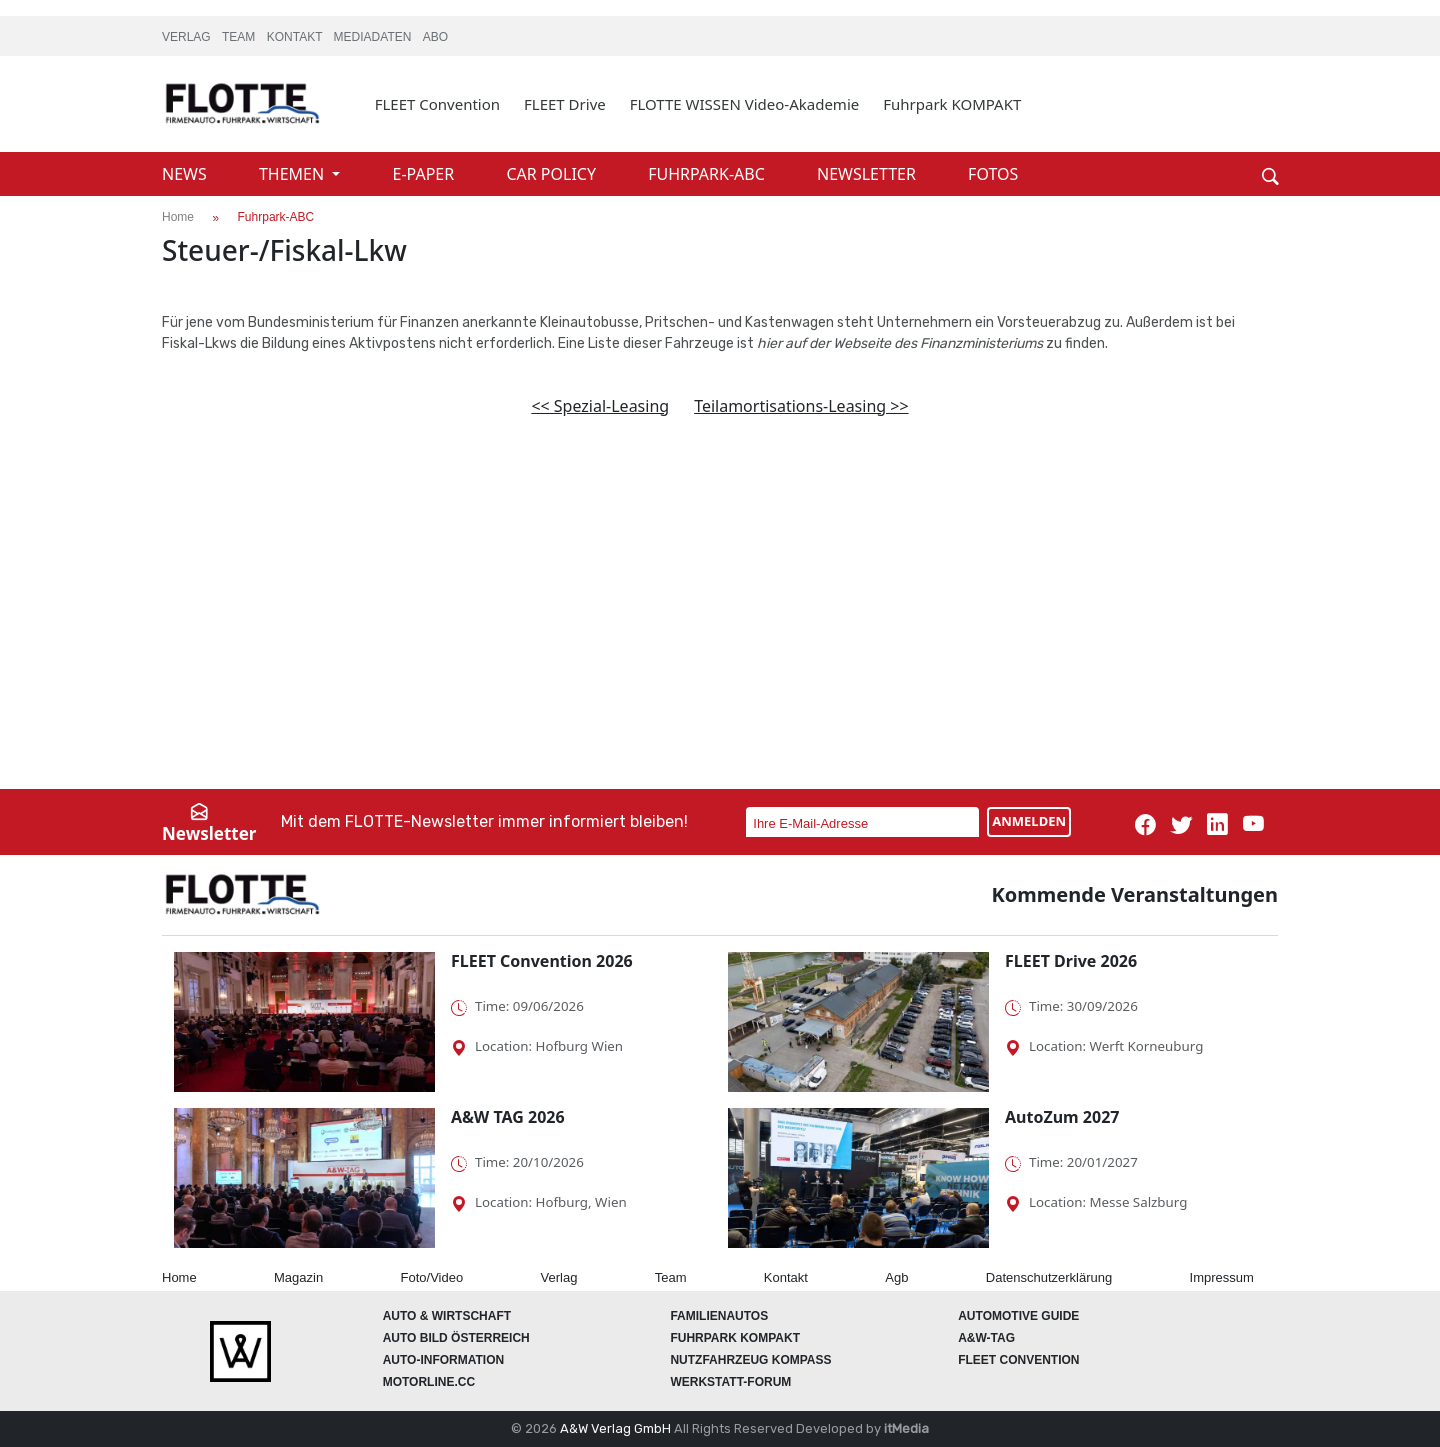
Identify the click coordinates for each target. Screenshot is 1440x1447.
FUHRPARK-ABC (708, 174)
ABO (435, 37)
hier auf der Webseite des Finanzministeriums (900, 343)
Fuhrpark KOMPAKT (952, 104)
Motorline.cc (429, 1382)
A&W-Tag (986, 1338)
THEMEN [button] (293, 174)
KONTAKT (296, 37)
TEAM (240, 37)
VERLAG (188, 37)
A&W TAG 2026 (508, 1117)
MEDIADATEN (374, 37)
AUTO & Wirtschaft (447, 1316)
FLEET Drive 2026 (1071, 961)
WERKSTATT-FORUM (730, 1382)
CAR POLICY (553, 174)
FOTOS (993, 174)
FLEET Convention (437, 104)
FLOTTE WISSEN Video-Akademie (745, 104)
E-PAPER (426, 174)
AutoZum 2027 (1062, 1117)
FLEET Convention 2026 (542, 961)
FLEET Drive (565, 104)
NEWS (186, 174)
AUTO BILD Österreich (456, 1338)
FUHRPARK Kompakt (735, 1338)
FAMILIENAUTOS (719, 1316)
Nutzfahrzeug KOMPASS (750, 1360)
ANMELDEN (1029, 821)
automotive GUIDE (1018, 1316)
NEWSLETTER (868, 174)
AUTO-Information (444, 1360)
